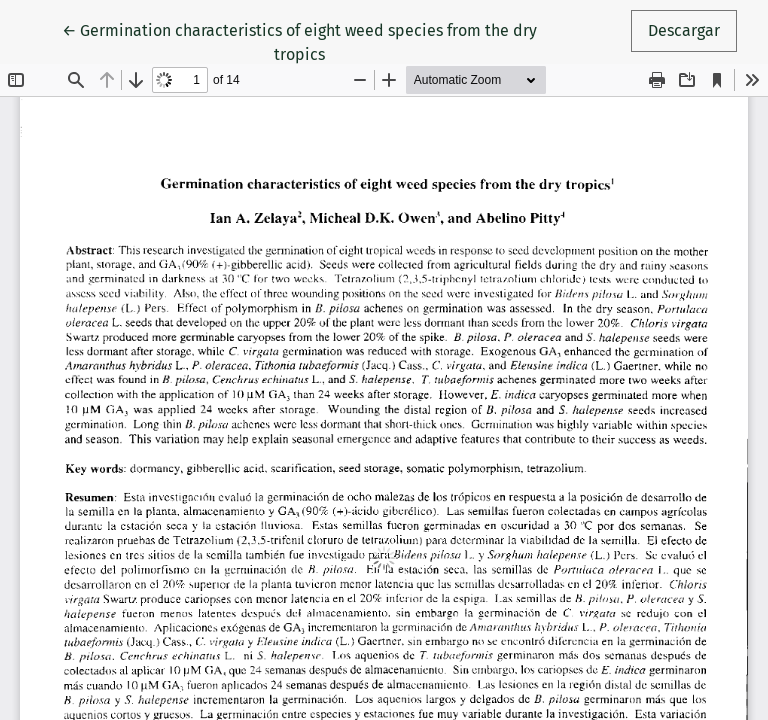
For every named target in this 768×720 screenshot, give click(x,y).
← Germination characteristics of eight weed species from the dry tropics (299, 41)
